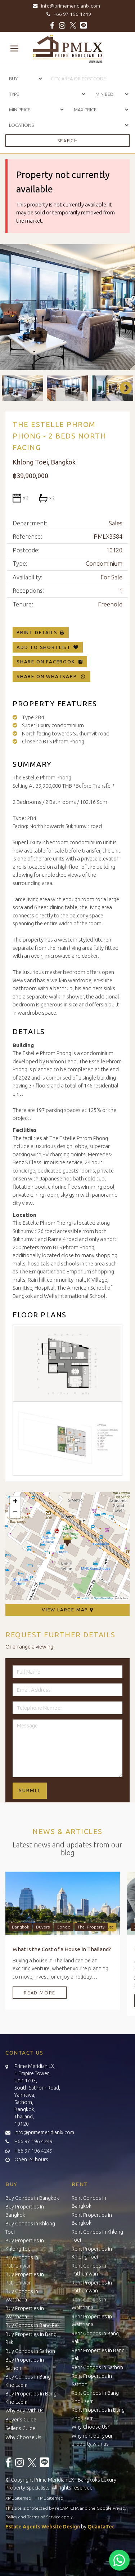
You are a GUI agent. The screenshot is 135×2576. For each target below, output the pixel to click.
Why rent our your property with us (92, 2440)
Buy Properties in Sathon (24, 2364)
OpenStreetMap (103, 1598)
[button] (67, 1540)
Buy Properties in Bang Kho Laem (31, 2398)
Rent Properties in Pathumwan (92, 2287)
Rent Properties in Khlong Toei (92, 2253)
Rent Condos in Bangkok (89, 2202)
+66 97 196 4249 (67, 14)
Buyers (43, 1927)
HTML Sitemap (49, 2498)
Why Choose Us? (90, 2427)
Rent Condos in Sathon (97, 2367)
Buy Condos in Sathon (30, 2351)
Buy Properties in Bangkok (24, 2211)
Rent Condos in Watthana (89, 2304)
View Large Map (67, 1609)
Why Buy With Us (24, 2410)
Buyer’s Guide (20, 2419)
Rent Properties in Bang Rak (98, 2355)
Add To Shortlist (44, 647)
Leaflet (83, 1598)
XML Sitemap (18, 2498)
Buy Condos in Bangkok (32, 2198)
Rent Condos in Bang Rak (95, 2338)
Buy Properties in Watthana (24, 2312)
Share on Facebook (50, 661)
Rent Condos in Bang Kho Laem (95, 2397)
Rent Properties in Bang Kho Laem (98, 2414)
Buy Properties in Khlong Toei (24, 2245)
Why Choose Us (23, 2437)
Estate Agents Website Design (42, 2527)
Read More (39, 1992)
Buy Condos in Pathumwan (21, 2262)
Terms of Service (43, 2516)
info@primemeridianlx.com (67, 6)
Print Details (37, 632)
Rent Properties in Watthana (92, 2321)
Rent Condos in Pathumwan (89, 2270)
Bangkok (20, 1927)
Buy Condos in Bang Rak (32, 2325)
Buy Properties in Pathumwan (24, 2279)
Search (67, 140)
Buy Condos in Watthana (21, 2295)
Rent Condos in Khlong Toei (97, 2236)
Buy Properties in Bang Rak (31, 2338)
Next (122, 388)
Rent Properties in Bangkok (92, 2219)
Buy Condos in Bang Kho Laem (28, 2381)
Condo (64, 1927)
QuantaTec (100, 2527)
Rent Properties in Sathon (92, 2380)
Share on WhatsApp (51, 676)
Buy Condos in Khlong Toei (30, 2228)
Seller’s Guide (20, 2428)
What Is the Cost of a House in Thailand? (62, 1949)
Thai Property (91, 1927)
